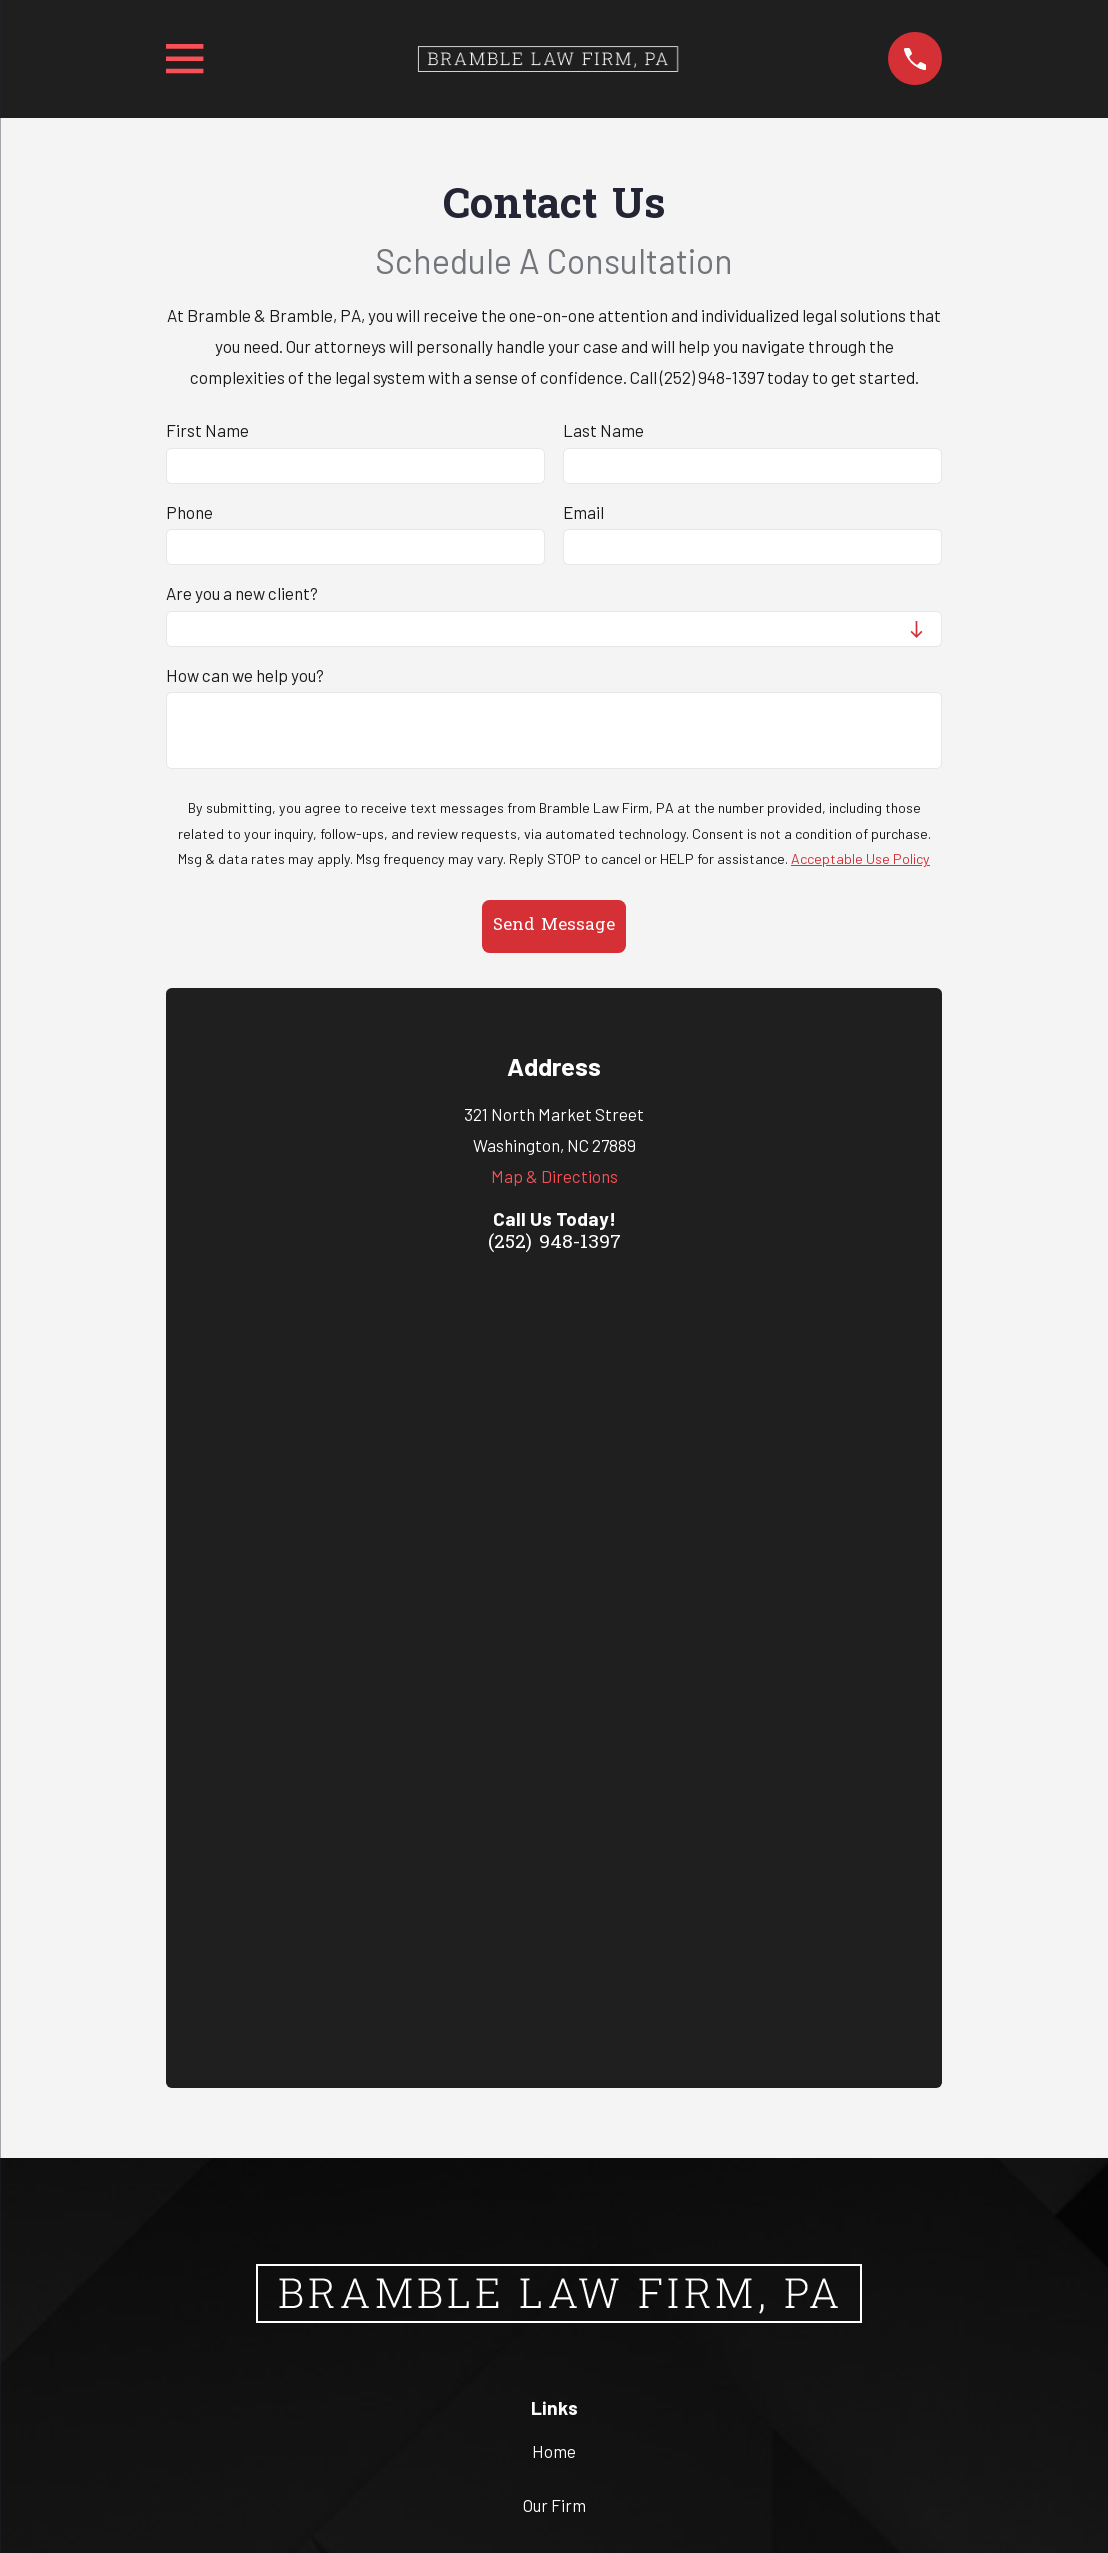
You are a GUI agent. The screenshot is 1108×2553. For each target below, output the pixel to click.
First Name (207, 430)
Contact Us (554, 1836)
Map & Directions (554, 1176)
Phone (189, 512)
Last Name (603, 430)
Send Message (554, 925)
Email (583, 512)
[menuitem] (456, 2448)
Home (554, 1676)
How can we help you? (245, 675)
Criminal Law (554, 1782)
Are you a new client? (242, 593)
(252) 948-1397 (554, 1243)
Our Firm (554, 1729)
